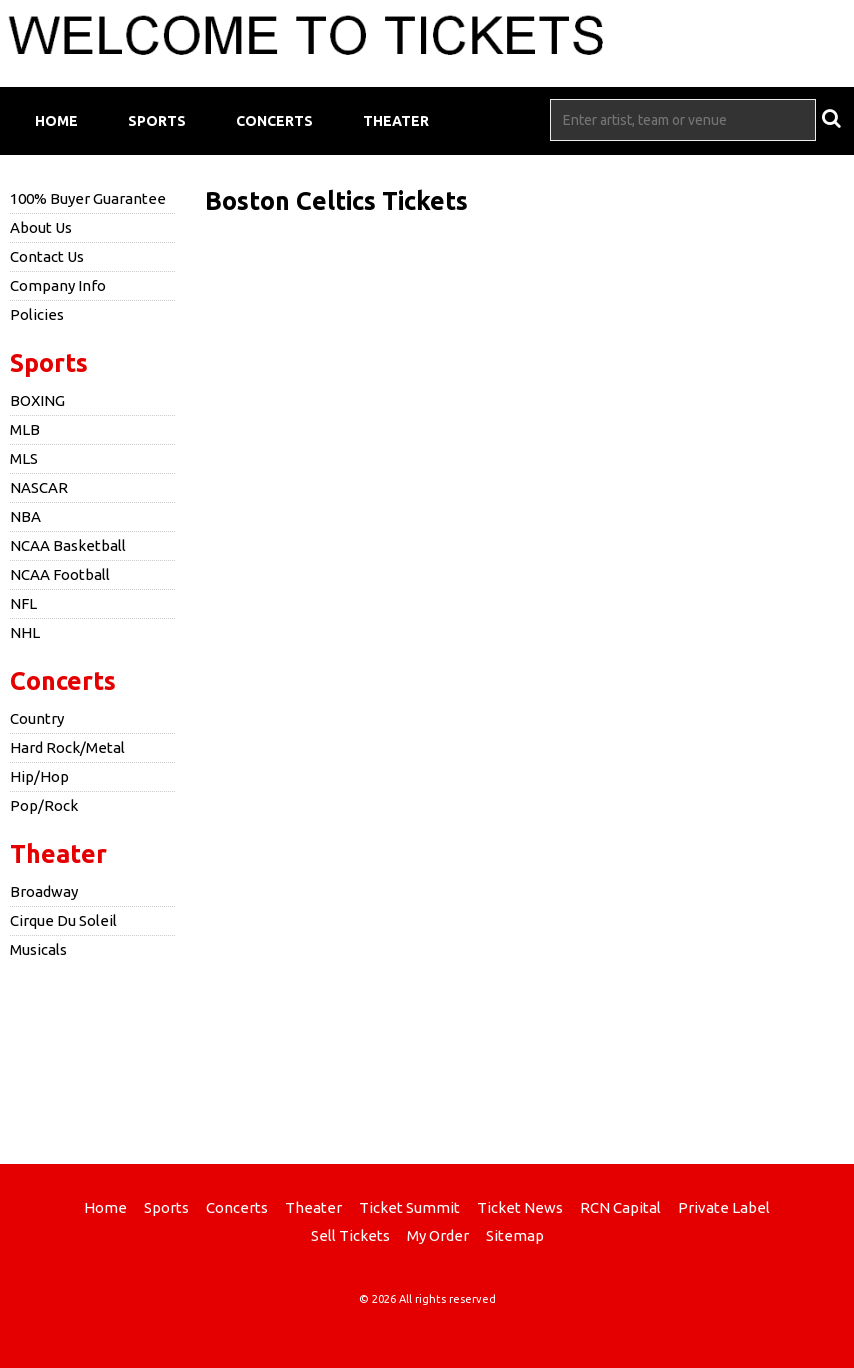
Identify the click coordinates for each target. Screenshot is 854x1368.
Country (37, 718)
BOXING (37, 400)
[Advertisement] (427, 1059)
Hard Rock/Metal (67, 747)
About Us (41, 227)
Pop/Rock (44, 805)
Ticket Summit (409, 1207)
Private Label (724, 1207)
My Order (438, 1235)
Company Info (58, 285)
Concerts (274, 121)
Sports (157, 121)
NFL (23, 603)
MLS (24, 458)
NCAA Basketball (68, 545)
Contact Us (47, 256)
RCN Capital (620, 1207)
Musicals (38, 949)
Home (56, 121)
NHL (25, 632)
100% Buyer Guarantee (88, 198)
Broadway (44, 891)
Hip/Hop (39, 776)
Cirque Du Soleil (63, 920)
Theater (396, 121)
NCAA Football (60, 574)
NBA (25, 516)
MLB (25, 429)
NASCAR (39, 487)
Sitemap (515, 1235)
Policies (37, 314)
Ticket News (520, 1207)
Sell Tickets (350, 1235)
